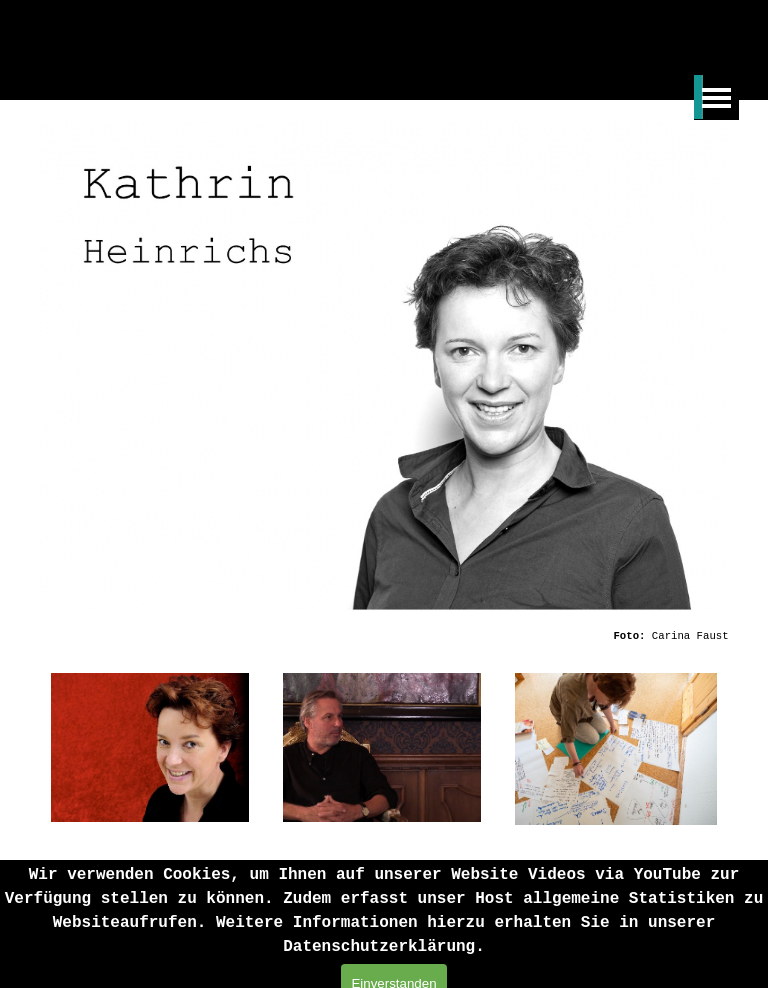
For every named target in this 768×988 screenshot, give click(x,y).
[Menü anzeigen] (716, 97)
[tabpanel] (529, 635)
